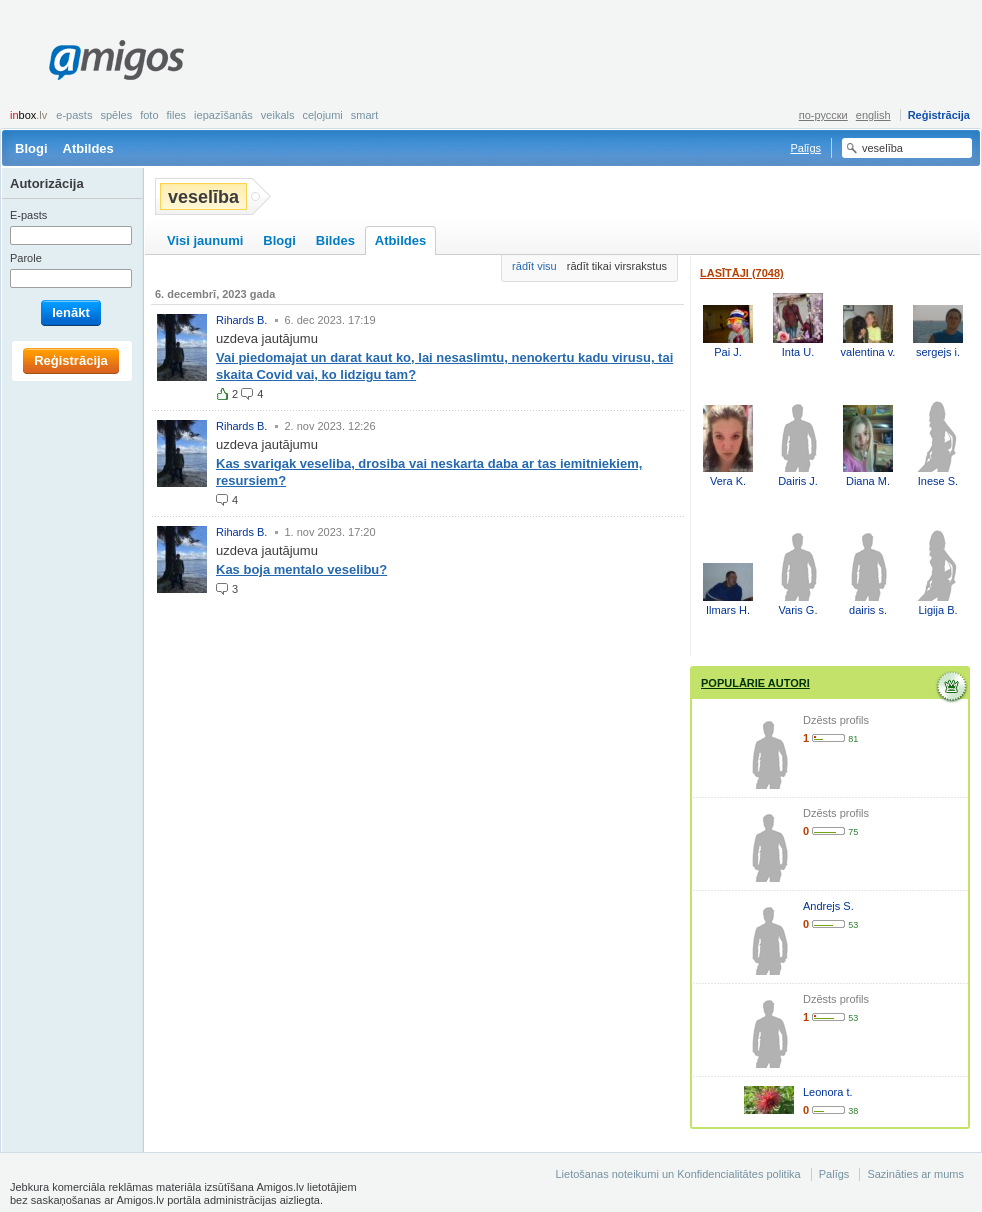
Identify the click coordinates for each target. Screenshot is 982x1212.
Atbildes (88, 148)
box (28, 115)
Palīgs (805, 148)
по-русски (823, 115)
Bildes (335, 240)
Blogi (31, 148)
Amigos (116, 60)
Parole (26, 258)
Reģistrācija (939, 115)
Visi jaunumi (205, 240)
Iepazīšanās (223, 115)
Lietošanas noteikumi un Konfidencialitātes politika (677, 1174)
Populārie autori (755, 683)
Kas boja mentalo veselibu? (301, 569)
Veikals (278, 115)
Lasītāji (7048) (742, 273)
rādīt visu (534, 266)
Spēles (116, 115)
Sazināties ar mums (915, 1174)
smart (365, 115)
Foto (149, 115)
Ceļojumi (322, 115)
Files (177, 115)
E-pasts (74, 115)
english (873, 115)
